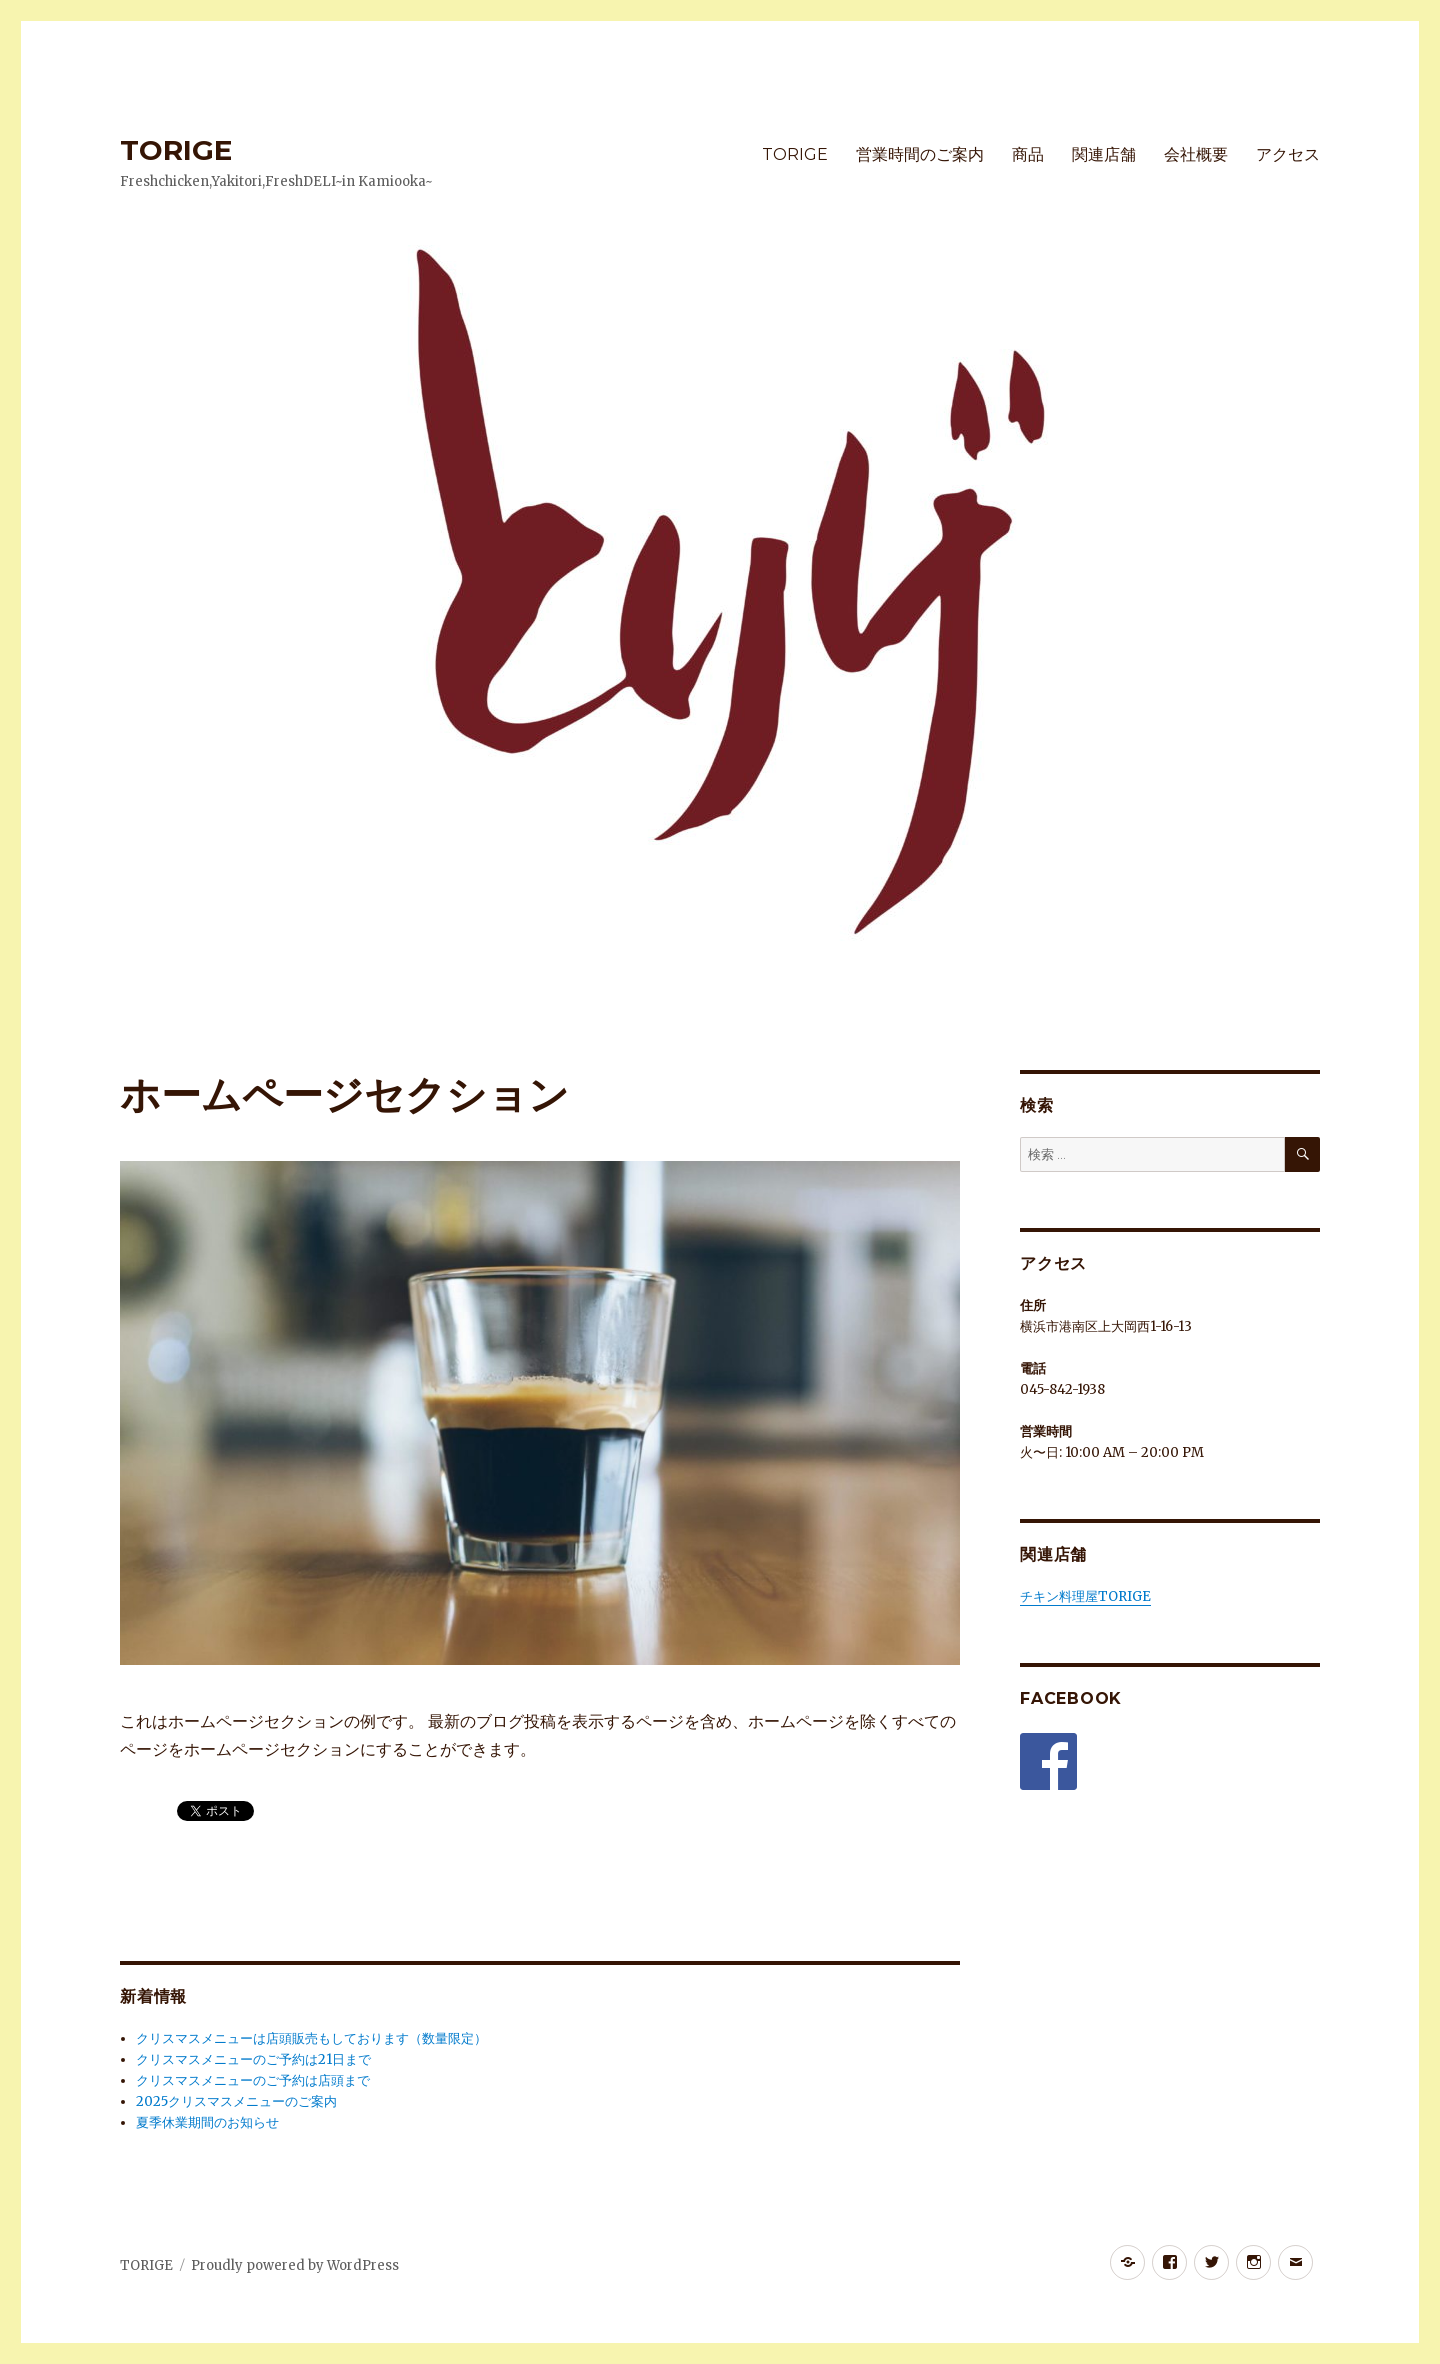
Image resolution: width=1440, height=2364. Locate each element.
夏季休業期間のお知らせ (207, 2122)
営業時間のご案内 (920, 154)
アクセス (1288, 154)
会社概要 (1196, 154)
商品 (1028, 154)
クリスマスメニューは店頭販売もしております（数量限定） (311, 2038)
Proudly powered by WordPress (295, 2265)
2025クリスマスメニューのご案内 (236, 2101)
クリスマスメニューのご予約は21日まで (253, 2059)
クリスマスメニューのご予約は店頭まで (253, 2080)
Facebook (1071, 1698)
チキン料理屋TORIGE (1085, 1596)
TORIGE (176, 150)
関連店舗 (1104, 154)
